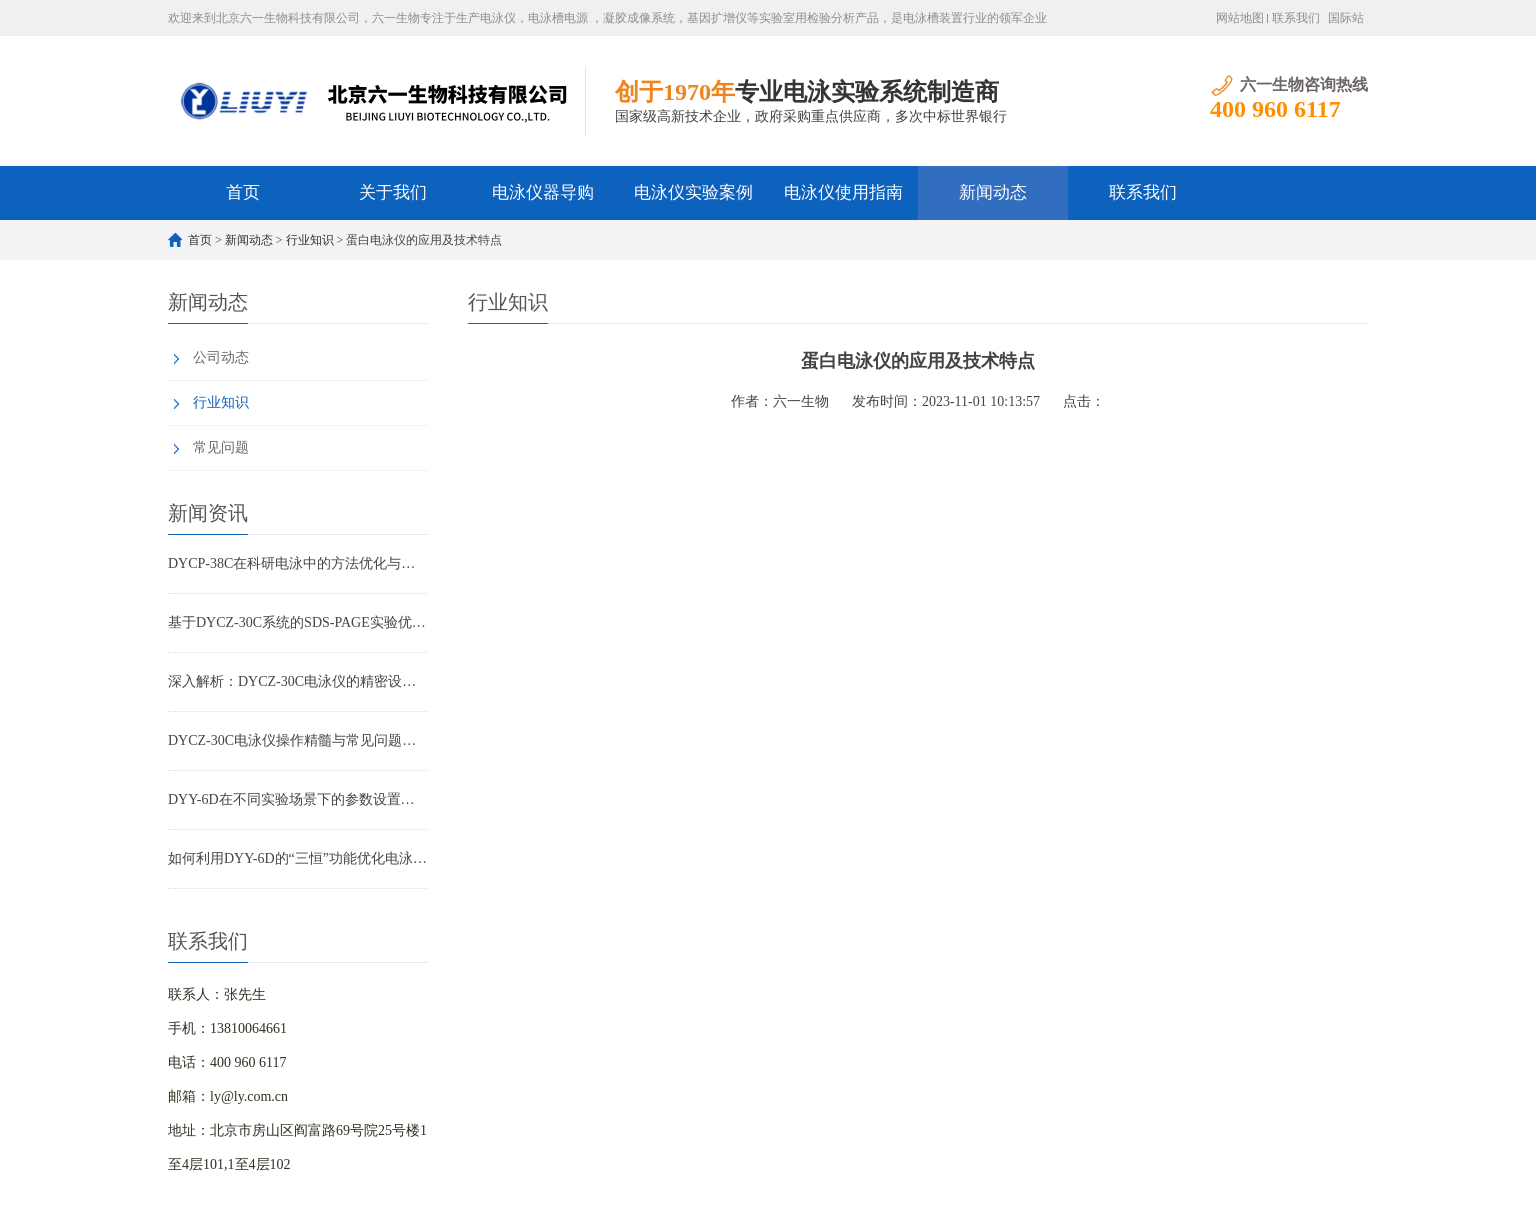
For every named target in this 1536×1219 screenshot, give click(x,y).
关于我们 (393, 192)
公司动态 (221, 357)
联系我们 (1296, 18)
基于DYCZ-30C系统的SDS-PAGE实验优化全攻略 (298, 622)
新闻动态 (993, 192)
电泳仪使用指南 (843, 192)
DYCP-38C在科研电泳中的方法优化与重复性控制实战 (298, 563)
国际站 (1346, 18)
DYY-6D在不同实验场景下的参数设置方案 (298, 799)
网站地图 (1240, 18)
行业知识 (310, 240)
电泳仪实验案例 (693, 192)
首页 (243, 192)
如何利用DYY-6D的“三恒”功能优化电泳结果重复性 (298, 858)
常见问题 (221, 447)
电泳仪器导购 (543, 192)
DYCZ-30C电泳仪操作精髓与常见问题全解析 (298, 740)
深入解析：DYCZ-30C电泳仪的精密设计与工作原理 (298, 681)
